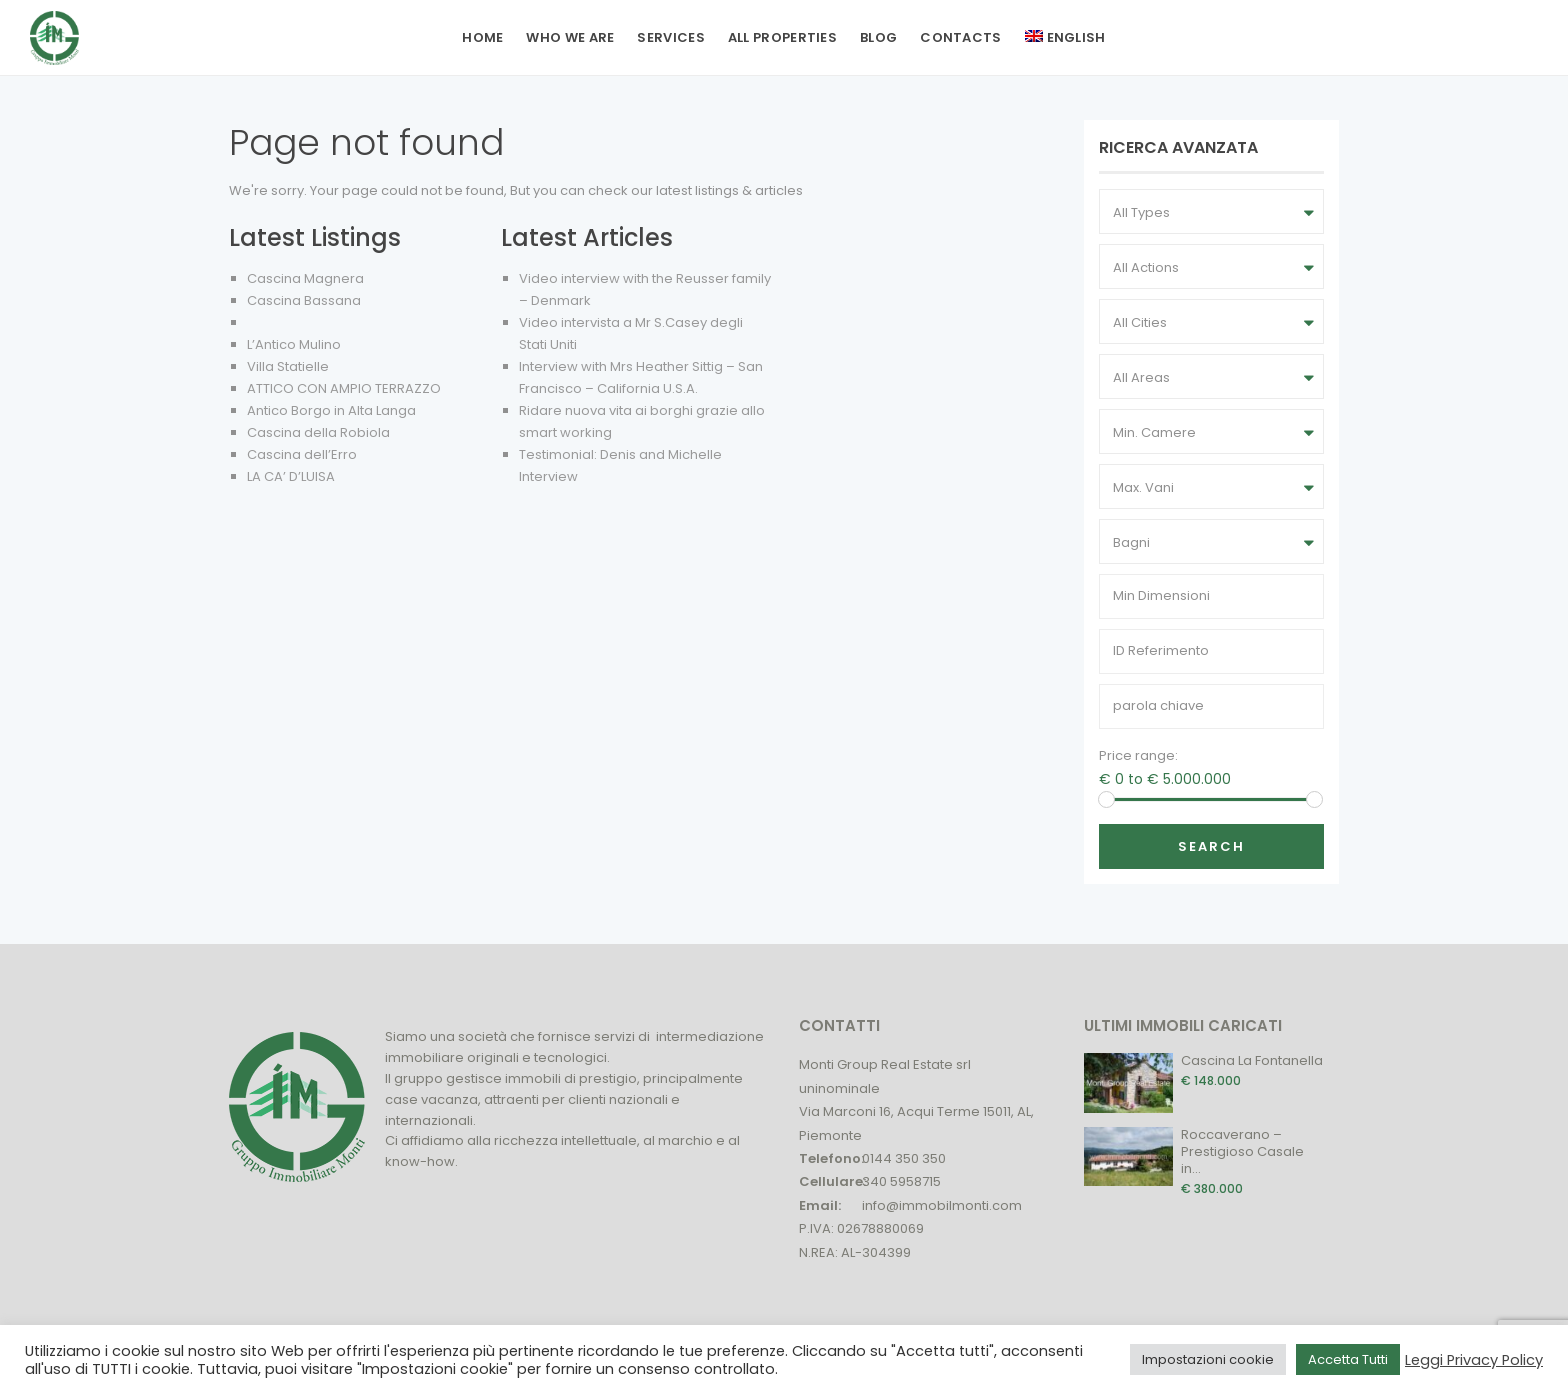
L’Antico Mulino (294, 344)
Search (1211, 846)
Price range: (1138, 755)
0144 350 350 (904, 1158)
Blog (878, 37)
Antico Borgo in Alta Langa (331, 410)
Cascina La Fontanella (1252, 1060)
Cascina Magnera (305, 278)
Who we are (570, 37)
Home (482, 37)
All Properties (782, 37)
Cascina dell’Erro (302, 454)
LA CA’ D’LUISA (291, 476)
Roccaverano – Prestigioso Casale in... (1242, 1151)
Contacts (960, 37)
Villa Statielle (288, 366)
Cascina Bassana (304, 300)
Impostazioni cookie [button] (1208, 1359)
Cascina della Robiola (318, 432)
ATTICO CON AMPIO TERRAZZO (344, 388)
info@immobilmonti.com (942, 1205)
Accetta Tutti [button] (1348, 1359)
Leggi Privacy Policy (1474, 1360)
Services (670, 37)
